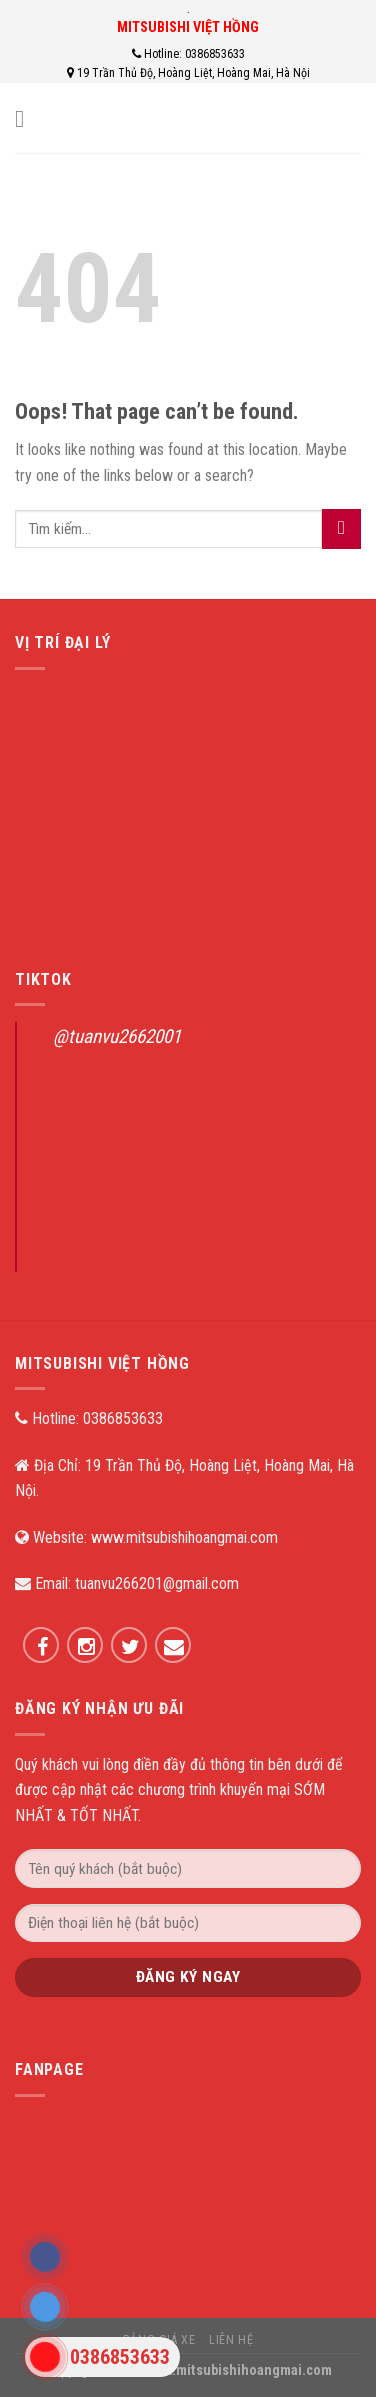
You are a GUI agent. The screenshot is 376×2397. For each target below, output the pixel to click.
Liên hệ (231, 2340)
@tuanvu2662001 (117, 1036)
